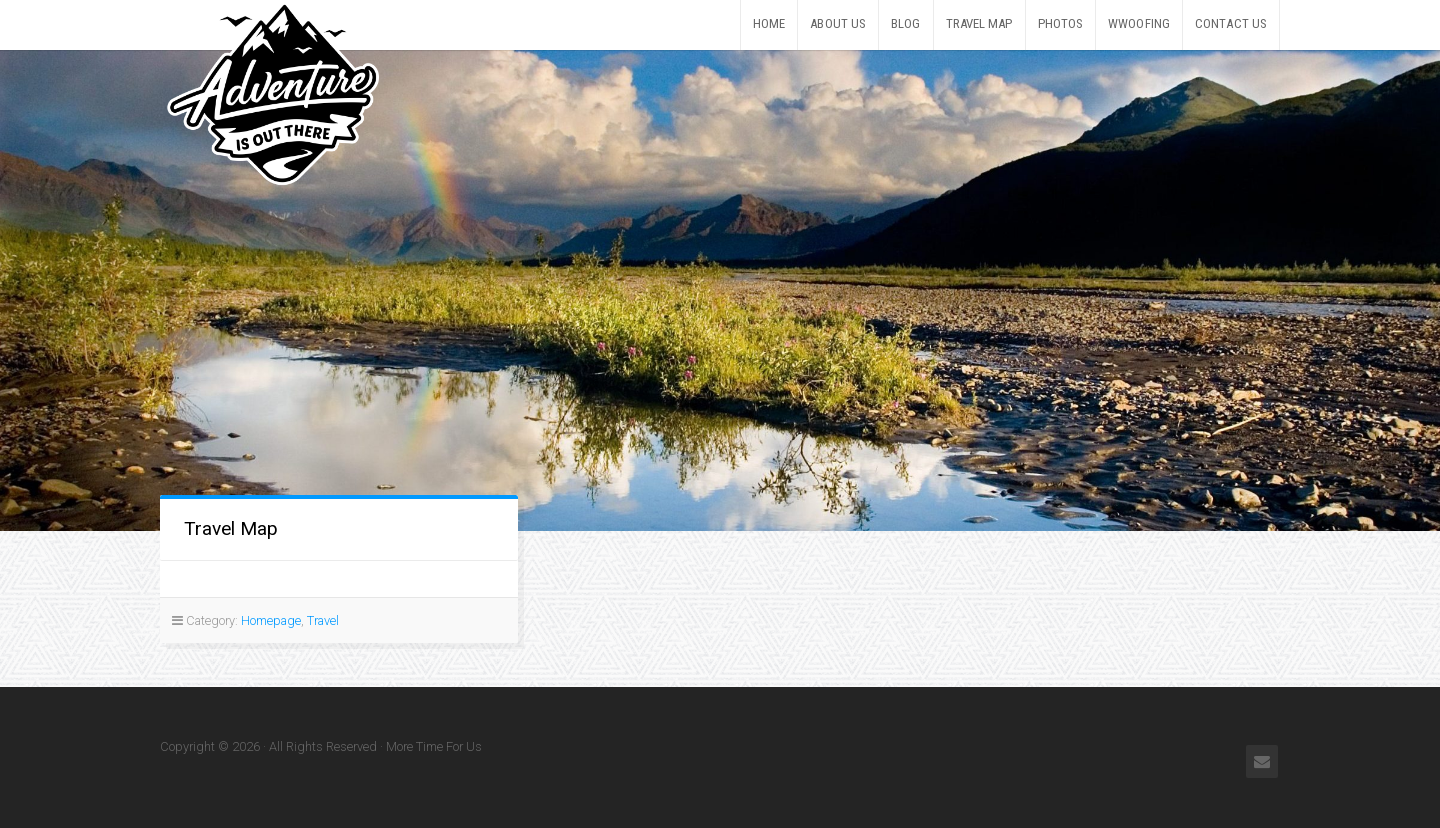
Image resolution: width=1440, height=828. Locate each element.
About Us (838, 23)
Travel (323, 620)
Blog (905, 23)
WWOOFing (1139, 23)
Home (769, 23)
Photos (1061, 23)
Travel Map (979, 23)
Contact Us (1231, 23)
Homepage (271, 620)
